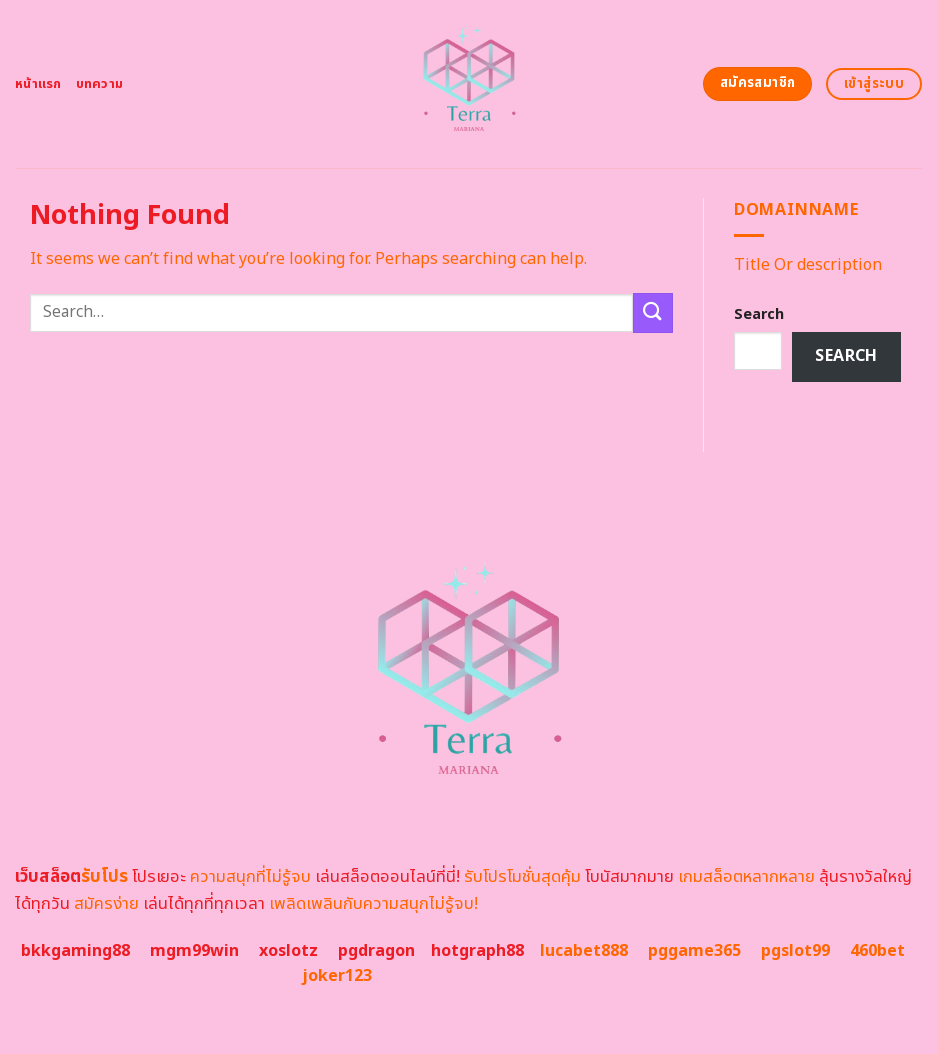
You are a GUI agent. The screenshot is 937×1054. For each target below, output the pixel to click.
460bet (877, 951)
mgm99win (194, 951)
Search (759, 314)
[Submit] (653, 312)
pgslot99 (795, 951)
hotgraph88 (477, 951)
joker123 (337, 976)
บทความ (100, 84)
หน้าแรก (38, 84)
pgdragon (376, 951)
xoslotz (288, 951)
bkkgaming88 (75, 951)
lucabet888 (584, 951)
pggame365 (694, 951)
